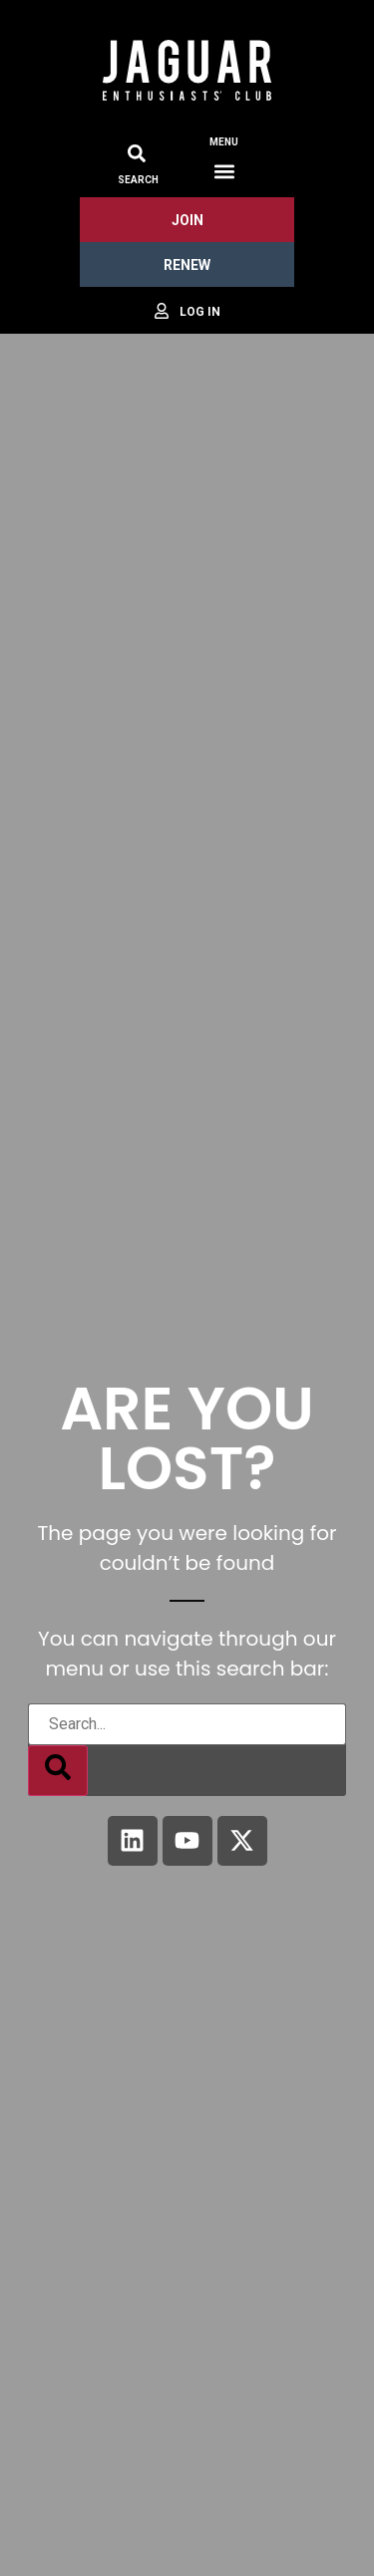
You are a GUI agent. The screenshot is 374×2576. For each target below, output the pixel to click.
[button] (223, 170)
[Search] (58, 1770)
